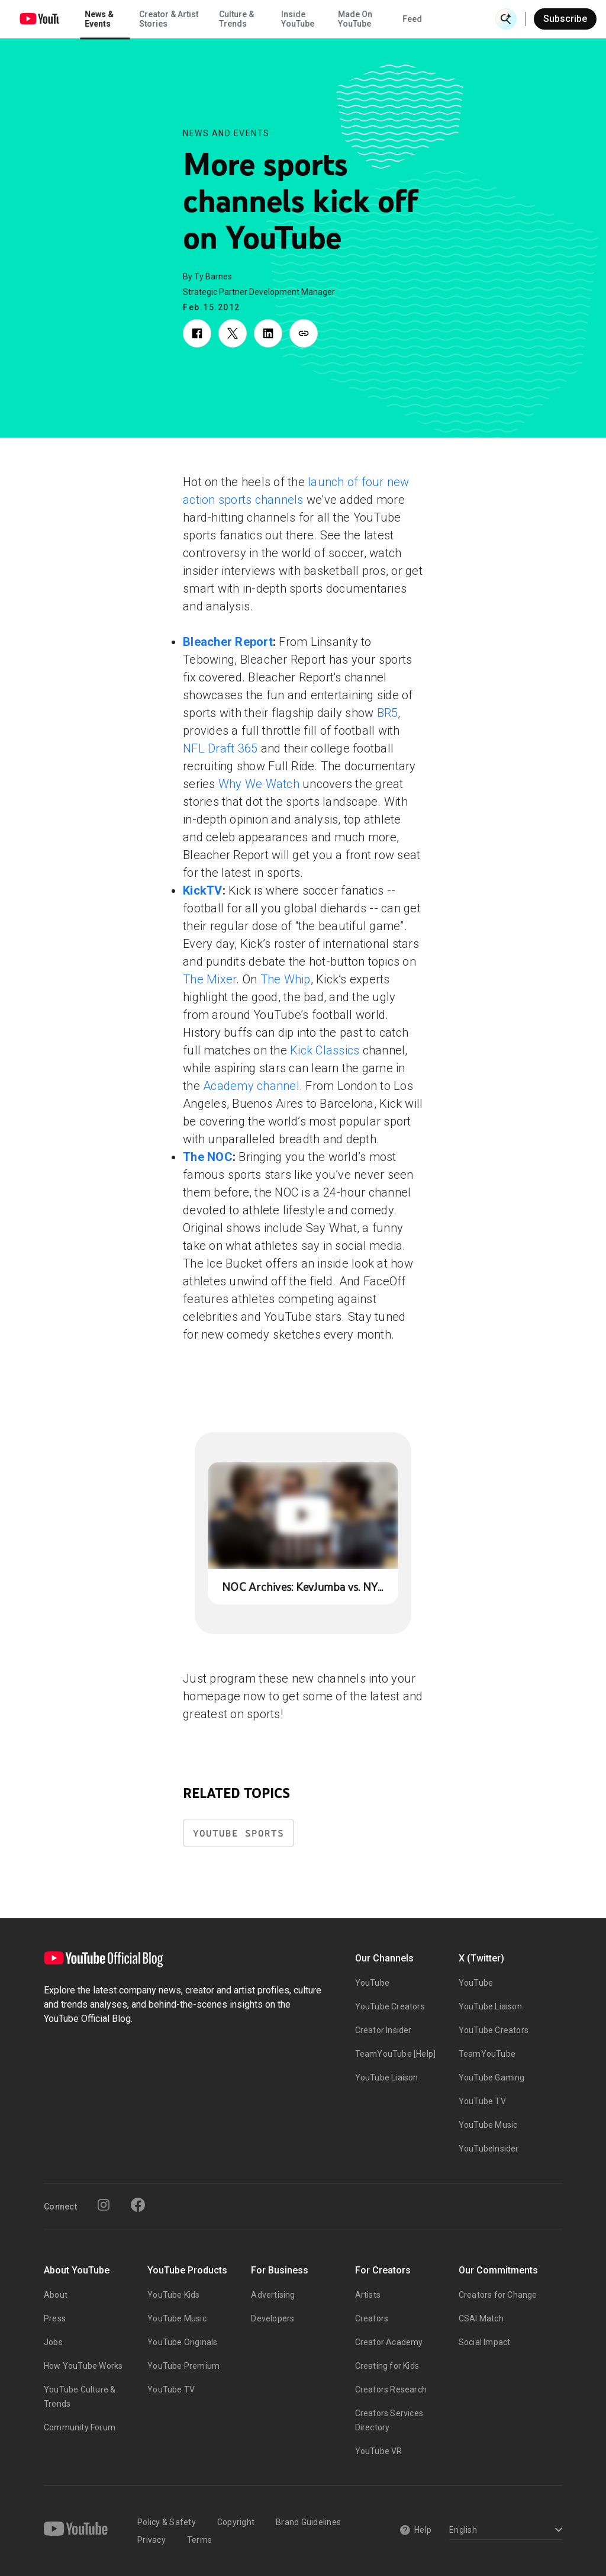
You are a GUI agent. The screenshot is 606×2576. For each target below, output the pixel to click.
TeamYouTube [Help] (395, 2054)
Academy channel (251, 1086)
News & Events (165, 18)
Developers (272, 2318)
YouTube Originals (182, 2342)
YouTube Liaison (386, 2077)
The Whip (285, 979)
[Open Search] (506, 19)
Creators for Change (498, 2295)
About (55, 2295)
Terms (199, 2540)
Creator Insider (383, 2030)
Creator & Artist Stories (235, 18)
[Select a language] (504, 2530)
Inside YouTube (364, 18)
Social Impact (485, 2342)
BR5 (387, 713)
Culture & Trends (302, 18)
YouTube (372, 1983)
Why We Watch (258, 784)
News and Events (226, 133)
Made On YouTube (421, 18)
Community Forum (79, 2427)
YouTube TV (482, 2101)
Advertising (273, 2295)
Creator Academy (389, 2342)
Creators (372, 2318)
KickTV (203, 890)
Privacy (151, 2540)
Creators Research (391, 2389)
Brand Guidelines (308, 2522)
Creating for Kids (387, 2366)
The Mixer (209, 979)
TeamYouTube (487, 2054)
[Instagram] (103, 2205)
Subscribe (565, 18)
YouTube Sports (238, 1833)
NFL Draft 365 (220, 748)
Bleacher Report (228, 642)
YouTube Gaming (492, 2077)
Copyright (235, 2522)
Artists (368, 2295)
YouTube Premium (183, 2366)
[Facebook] (138, 2205)
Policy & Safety (166, 2522)
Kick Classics (324, 1050)
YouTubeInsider (489, 2148)
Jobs (53, 2342)
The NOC (208, 1157)
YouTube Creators (390, 2006)
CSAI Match (481, 2318)
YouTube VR (378, 2451)
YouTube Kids (173, 2295)
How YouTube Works (83, 2366)
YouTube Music (488, 2125)
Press (55, 2318)
